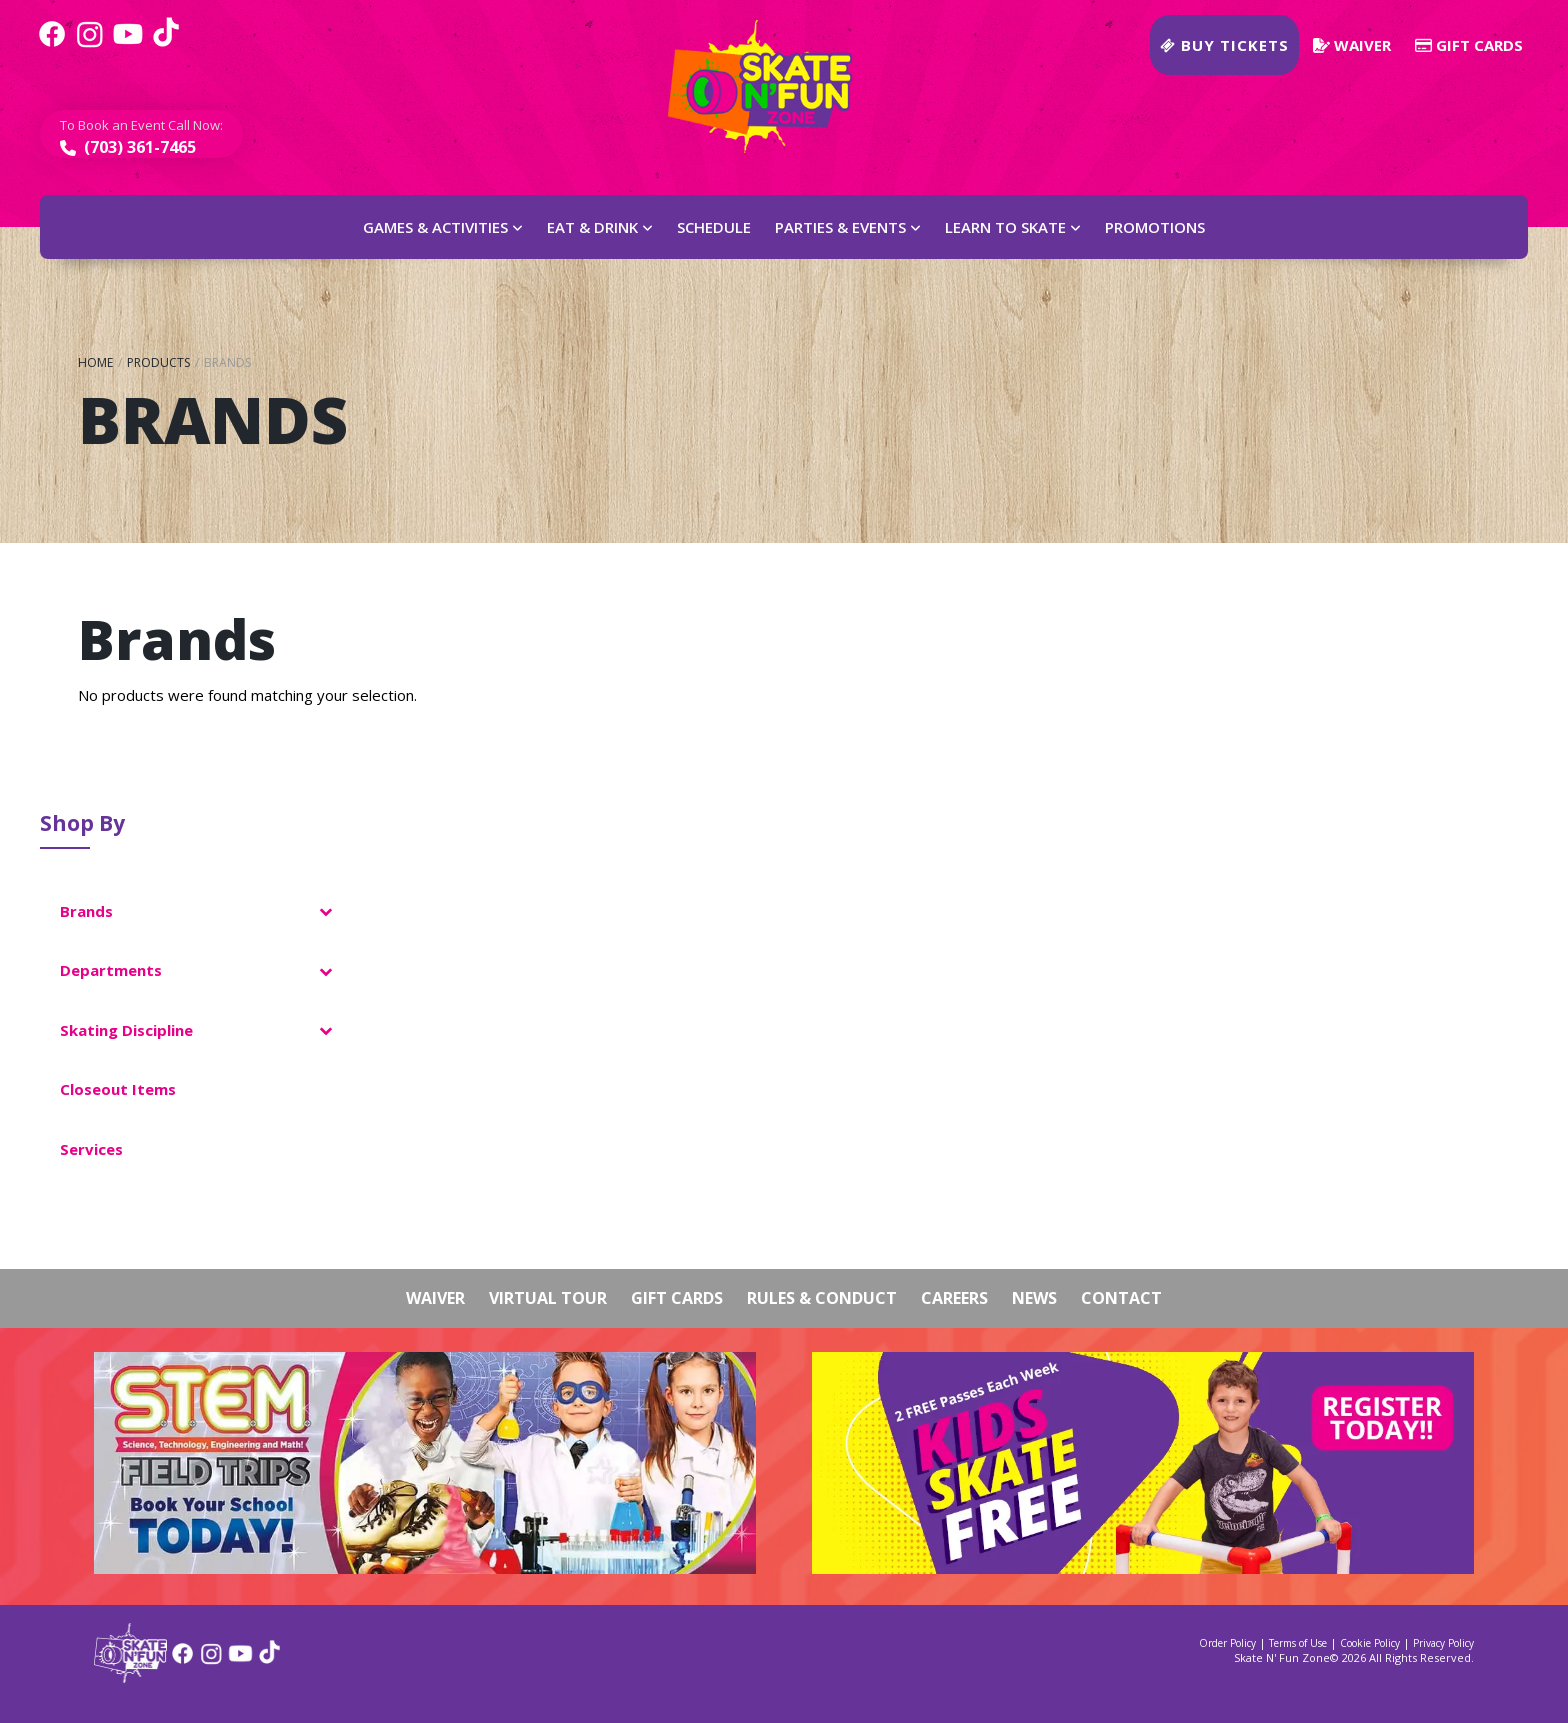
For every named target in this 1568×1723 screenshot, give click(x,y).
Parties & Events (840, 227)
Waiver (1352, 45)
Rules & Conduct (822, 1298)
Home (95, 362)
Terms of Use (1298, 1643)
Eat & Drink (592, 227)
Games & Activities (435, 227)
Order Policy (1227, 1643)
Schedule (714, 227)
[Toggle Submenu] (325, 912)
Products (158, 362)
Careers (954, 1298)
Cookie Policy (1370, 1643)
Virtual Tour (548, 1298)
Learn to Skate (1005, 227)
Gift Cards (1469, 45)
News (1034, 1298)
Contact (1121, 1298)
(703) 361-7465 (138, 147)
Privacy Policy (1443, 1643)
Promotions (1155, 227)
